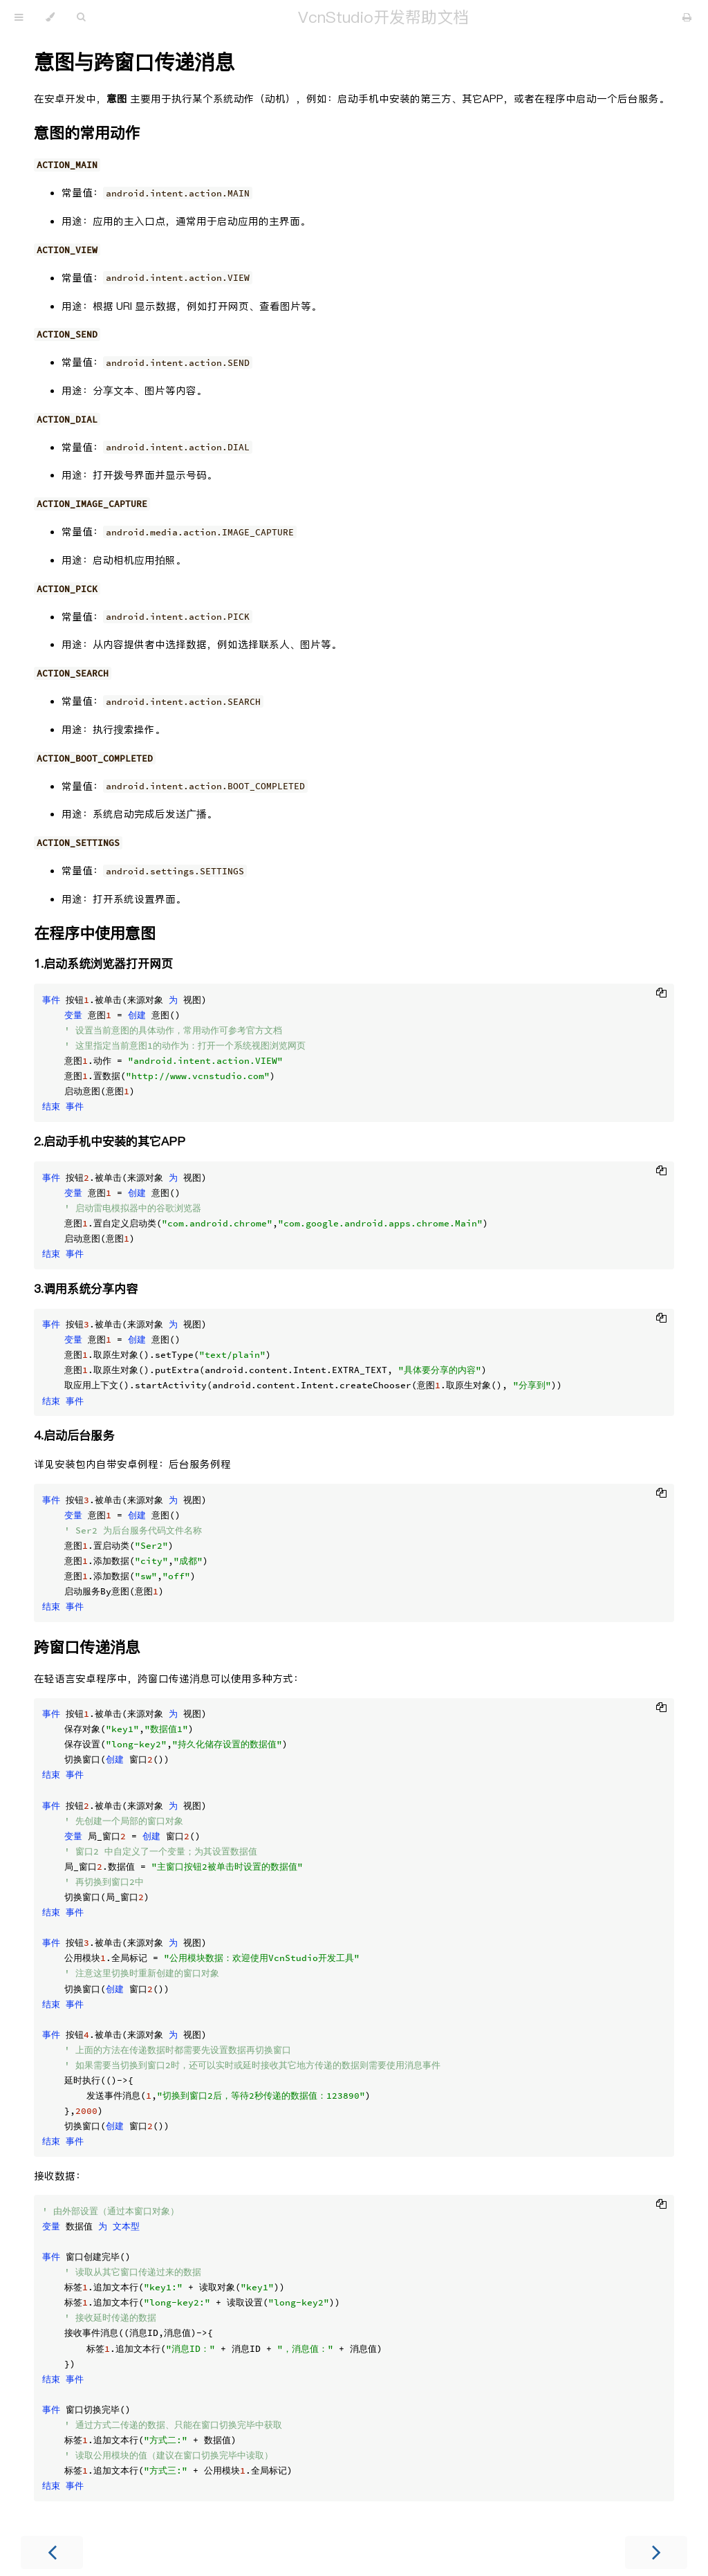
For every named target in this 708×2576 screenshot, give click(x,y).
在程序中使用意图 (95, 933)
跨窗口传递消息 (87, 1647)
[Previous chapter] (52, 2552)
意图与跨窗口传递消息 (134, 62)
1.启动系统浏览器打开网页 (103, 964)
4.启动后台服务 (74, 1435)
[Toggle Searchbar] (81, 17)
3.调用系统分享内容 (86, 1289)
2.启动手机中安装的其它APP (109, 1141)
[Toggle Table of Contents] (19, 17)
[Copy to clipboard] (661, 995)
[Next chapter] (656, 2552)
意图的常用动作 (87, 133)
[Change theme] (50, 17)
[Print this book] (687, 17)
